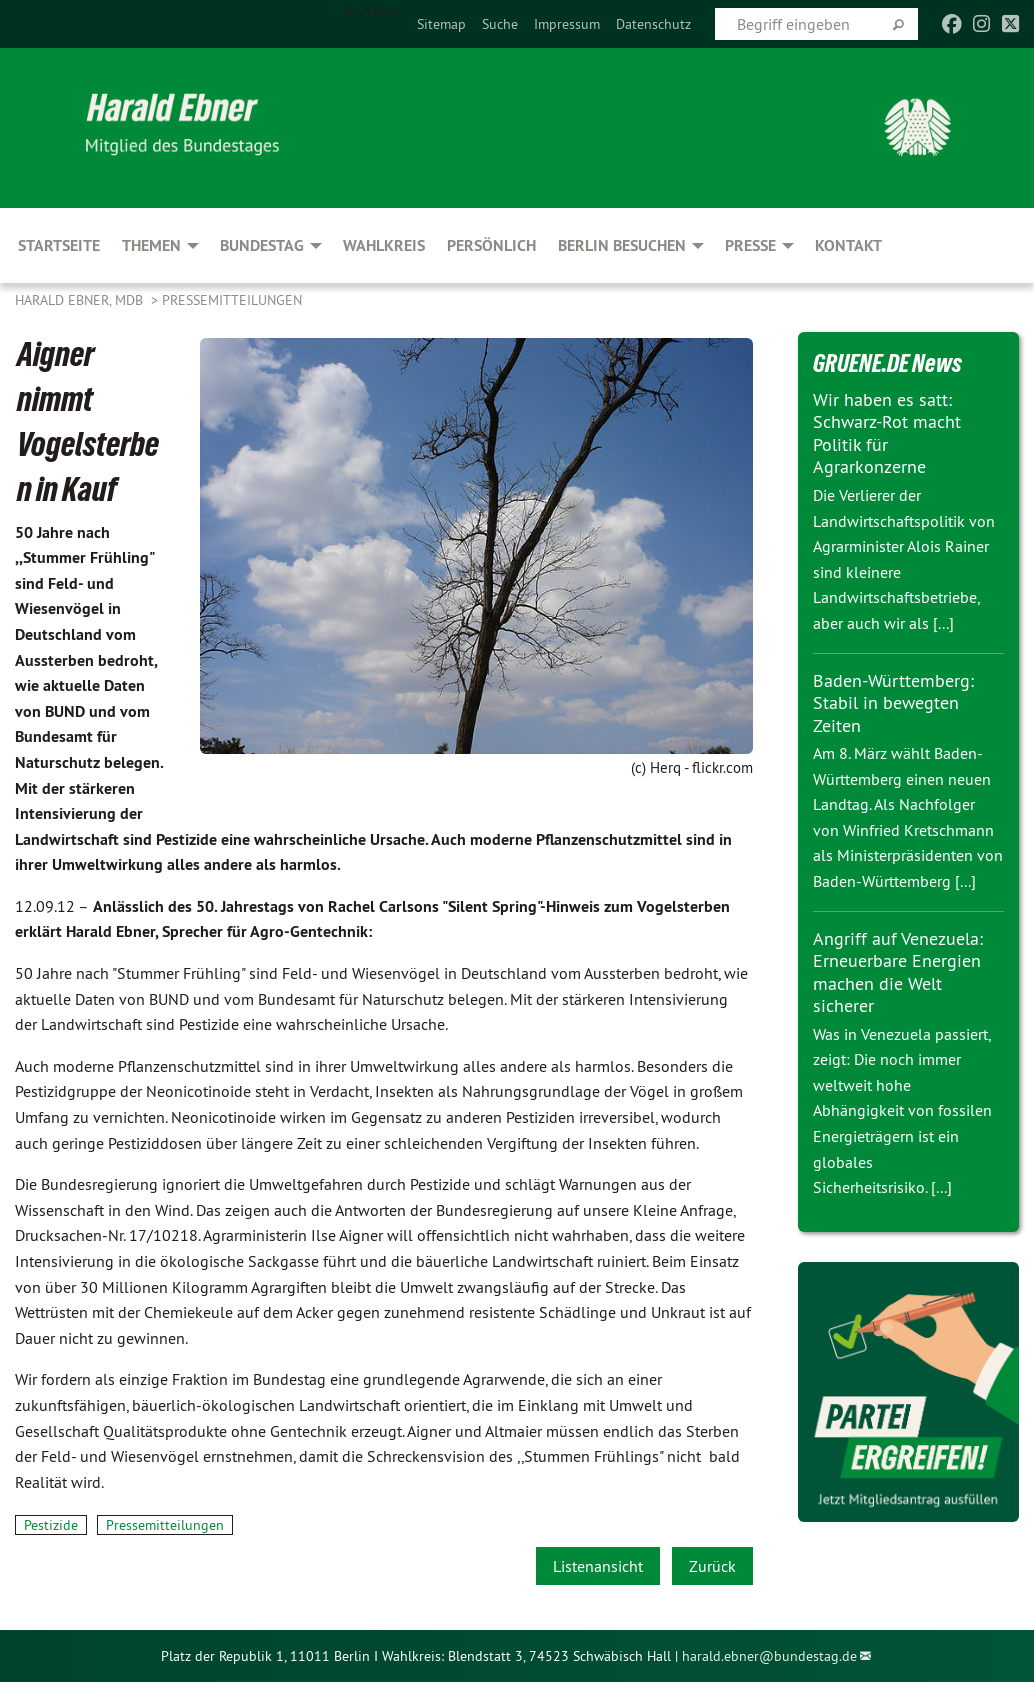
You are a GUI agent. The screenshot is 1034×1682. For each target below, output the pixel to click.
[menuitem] (441, 24)
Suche (500, 24)
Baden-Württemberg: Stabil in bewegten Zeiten (893, 703)
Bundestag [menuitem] (262, 245)
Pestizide (51, 1525)
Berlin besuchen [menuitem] (622, 245)
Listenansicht (598, 1566)
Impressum (567, 24)
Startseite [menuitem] (372, 11)
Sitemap (441, 24)
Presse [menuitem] (750, 245)
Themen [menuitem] (151, 245)
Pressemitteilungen (232, 300)
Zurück (712, 1566)
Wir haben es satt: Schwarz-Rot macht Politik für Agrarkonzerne (887, 433)
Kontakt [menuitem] (848, 245)
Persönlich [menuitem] (491, 245)
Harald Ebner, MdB (81, 300)
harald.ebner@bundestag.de (769, 1656)
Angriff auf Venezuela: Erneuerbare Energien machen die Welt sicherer (898, 972)
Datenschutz (653, 24)
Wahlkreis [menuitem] (384, 245)
